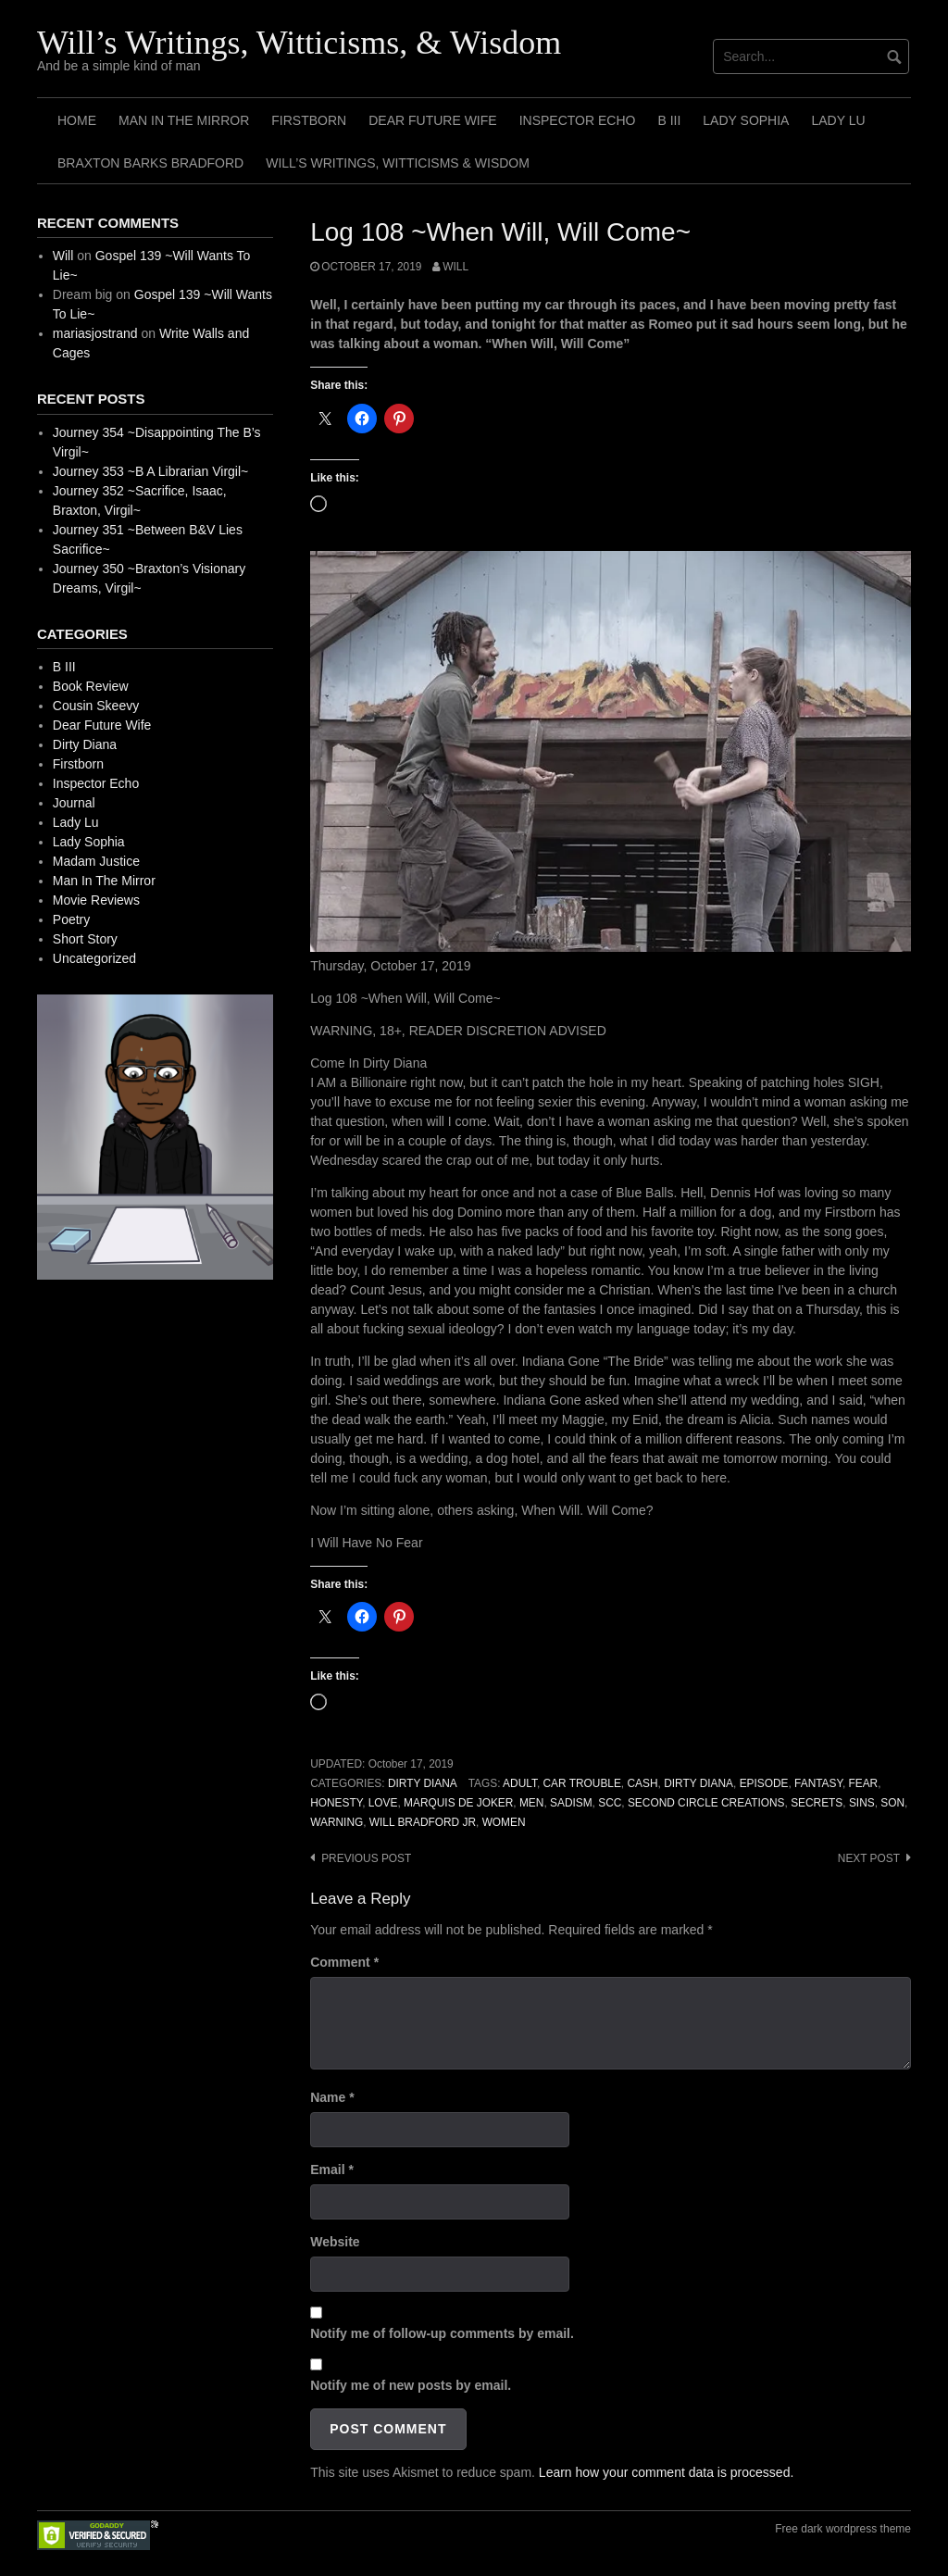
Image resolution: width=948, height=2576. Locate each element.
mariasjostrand (95, 333)
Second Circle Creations (706, 1802)
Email (332, 2169)
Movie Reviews (96, 900)
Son (892, 1802)
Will (455, 266)
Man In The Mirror (183, 120)
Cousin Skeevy (96, 705)
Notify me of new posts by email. (410, 2385)
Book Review (91, 686)
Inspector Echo (577, 120)
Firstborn (308, 120)
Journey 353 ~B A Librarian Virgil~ (150, 471)
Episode (764, 1783)
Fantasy (818, 1783)
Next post (869, 1858)
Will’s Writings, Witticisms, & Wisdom (299, 42)
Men (531, 1802)
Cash (642, 1783)
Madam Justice (96, 861)
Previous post (366, 1858)
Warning (336, 1822)
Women (504, 1822)
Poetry (71, 919)
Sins (862, 1802)
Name (332, 2097)
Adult (520, 1783)
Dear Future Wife (432, 120)
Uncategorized (94, 958)
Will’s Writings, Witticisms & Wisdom (398, 163)
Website (334, 2241)
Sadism (571, 1802)
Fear (863, 1783)
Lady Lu (838, 120)
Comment (344, 1962)
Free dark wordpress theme (843, 2528)
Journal (74, 802)
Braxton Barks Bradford (150, 163)
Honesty (336, 1802)
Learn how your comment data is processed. (666, 2472)
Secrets (816, 1802)
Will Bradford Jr (422, 1822)
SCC (609, 1802)
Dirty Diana (422, 1783)
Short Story (85, 939)
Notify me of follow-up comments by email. (442, 2333)
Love (383, 1802)
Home (76, 120)
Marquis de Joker (458, 1802)
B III (668, 120)
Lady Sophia (746, 120)
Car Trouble (582, 1783)
